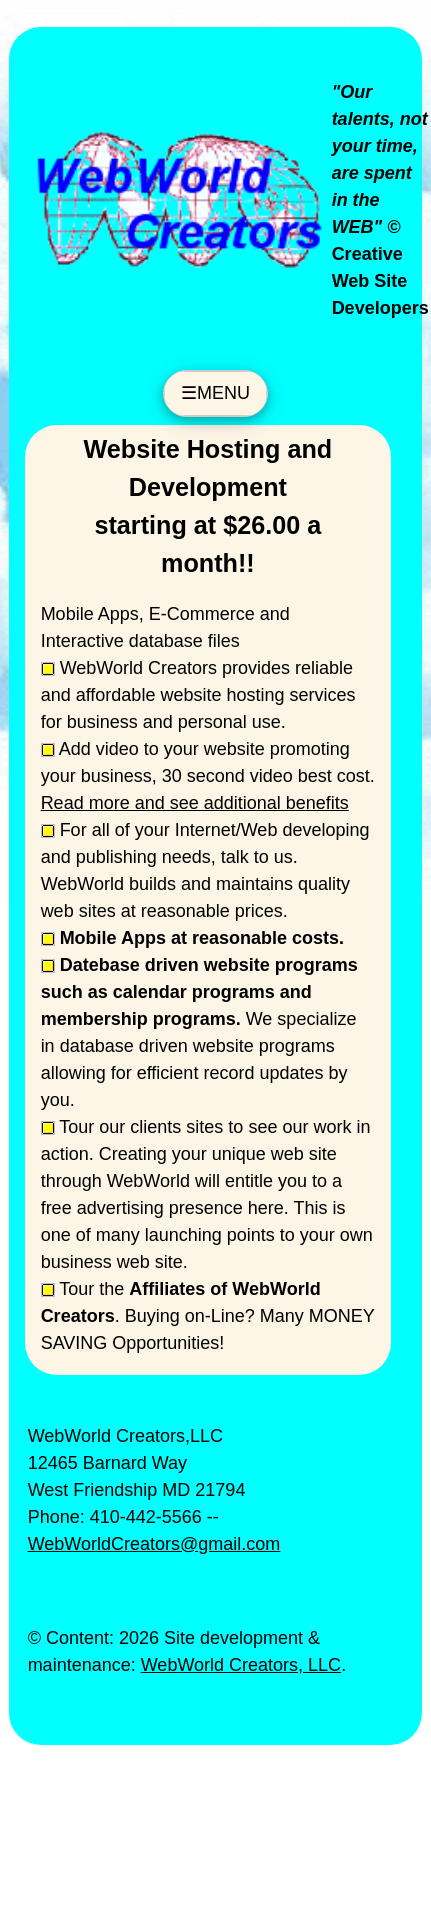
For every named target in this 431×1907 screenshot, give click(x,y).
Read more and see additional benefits (195, 803)
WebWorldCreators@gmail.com (154, 1544)
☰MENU (215, 393)
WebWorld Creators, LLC (241, 1665)
